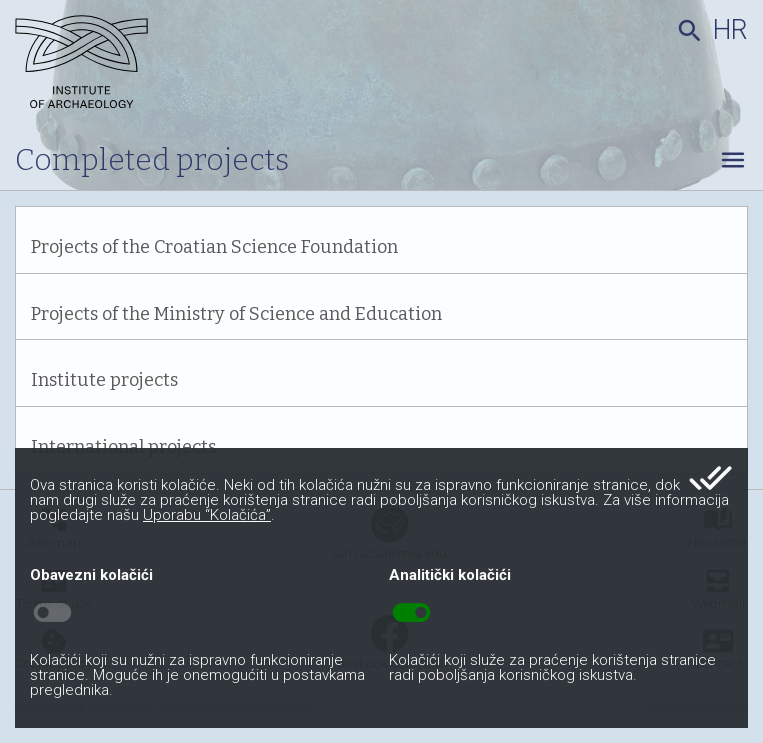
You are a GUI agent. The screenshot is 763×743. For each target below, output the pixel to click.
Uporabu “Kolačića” (207, 515)
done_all (710, 478)
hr (730, 30)
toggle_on (411, 613)
